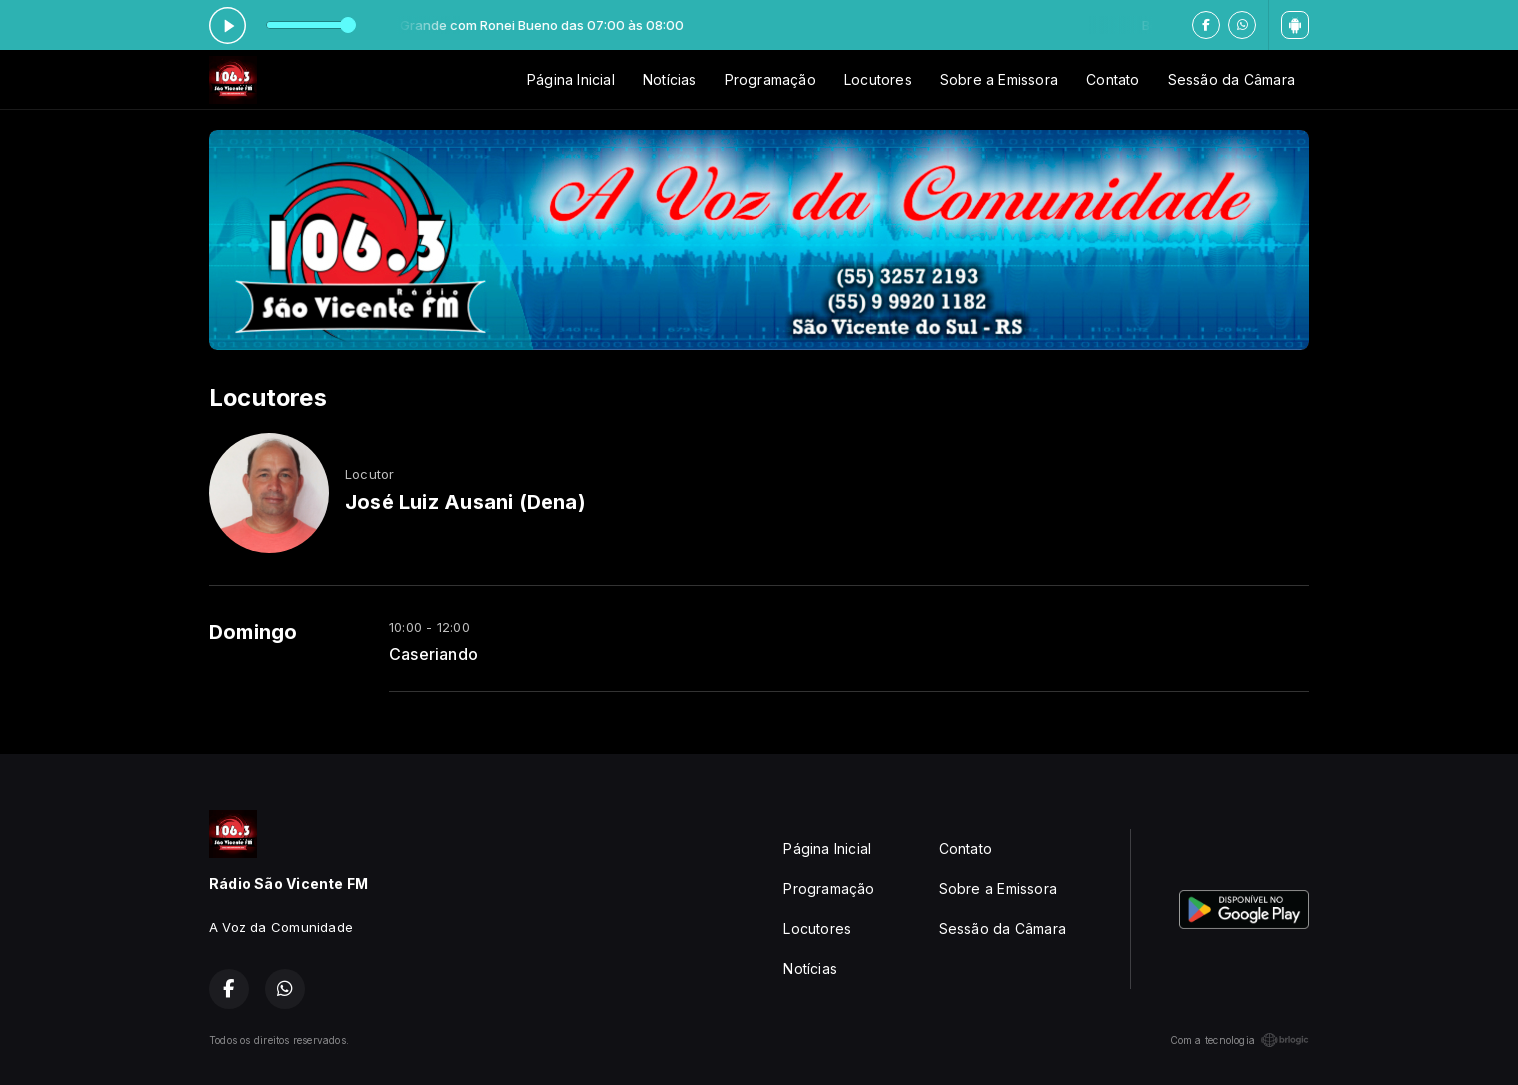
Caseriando (433, 654)
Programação (770, 79)
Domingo (253, 632)
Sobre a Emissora (999, 79)
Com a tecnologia (1239, 1040)
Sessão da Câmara (1231, 79)
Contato (1112, 79)
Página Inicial (571, 79)
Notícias (670, 79)
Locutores (878, 79)
